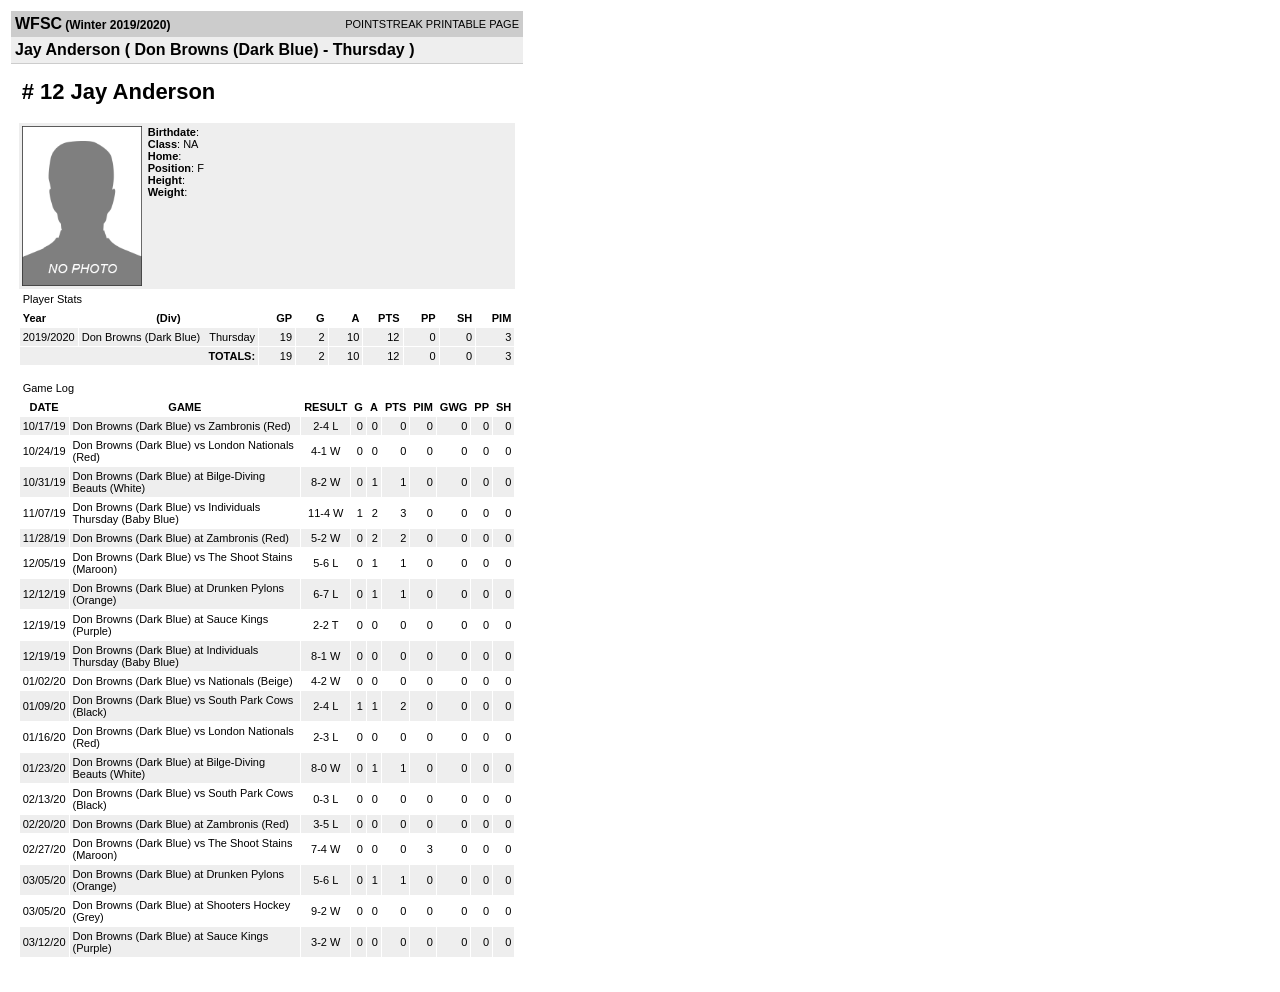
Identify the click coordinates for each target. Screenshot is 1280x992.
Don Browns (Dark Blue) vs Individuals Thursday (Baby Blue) (167, 513)
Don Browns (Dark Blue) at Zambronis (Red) (181, 538)
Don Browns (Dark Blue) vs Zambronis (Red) (182, 426)
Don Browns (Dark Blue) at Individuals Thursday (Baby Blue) (166, 656)
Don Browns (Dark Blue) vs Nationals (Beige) (183, 681)
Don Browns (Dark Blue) (143, 337)
